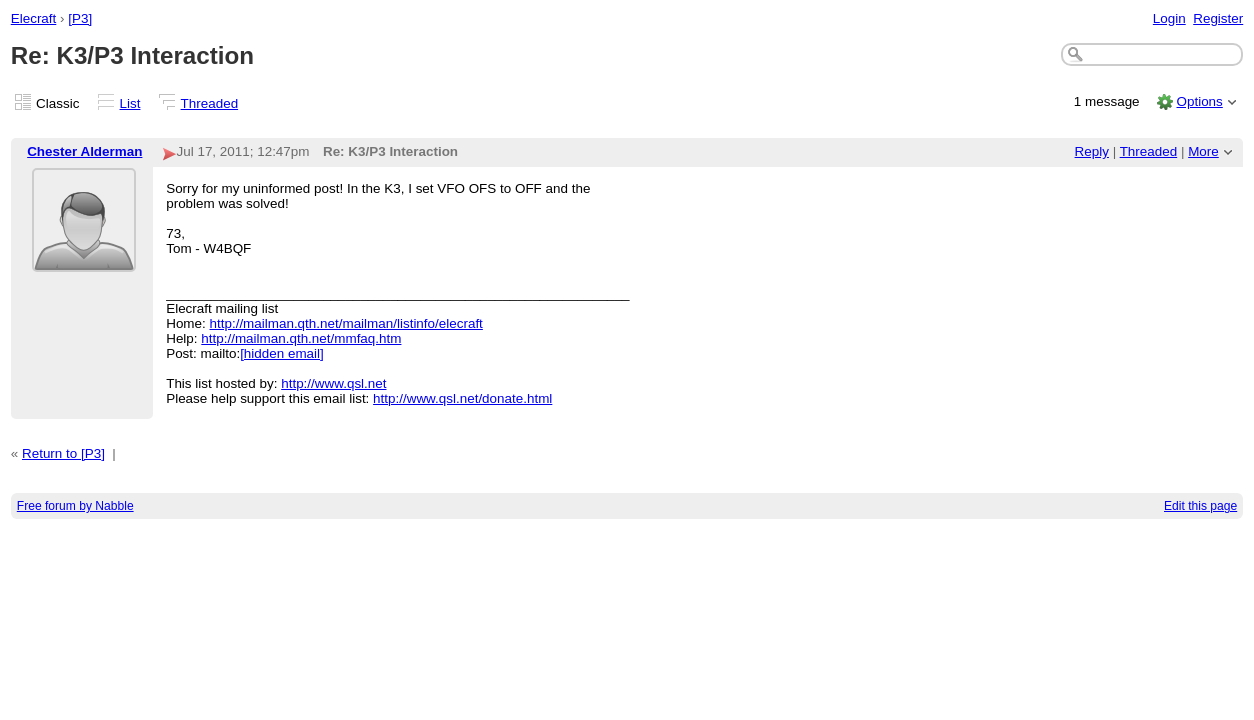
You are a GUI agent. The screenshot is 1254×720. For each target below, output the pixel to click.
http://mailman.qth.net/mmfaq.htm (301, 338)
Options (1199, 101)
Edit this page (1200, 506)
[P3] (80, 18)
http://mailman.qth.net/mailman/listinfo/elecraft (346, 323)
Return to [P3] (63, 453)
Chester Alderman (84, 151)
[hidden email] (282, 353)
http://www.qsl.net (333, 383)
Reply (1092, 151)
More (1203, 151)
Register (1218, 18)
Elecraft (34, 18)
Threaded (210, 103)
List (130, 103)
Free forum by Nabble (75, 506)
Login (1169, 18)
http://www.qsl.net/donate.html (462, 398)
